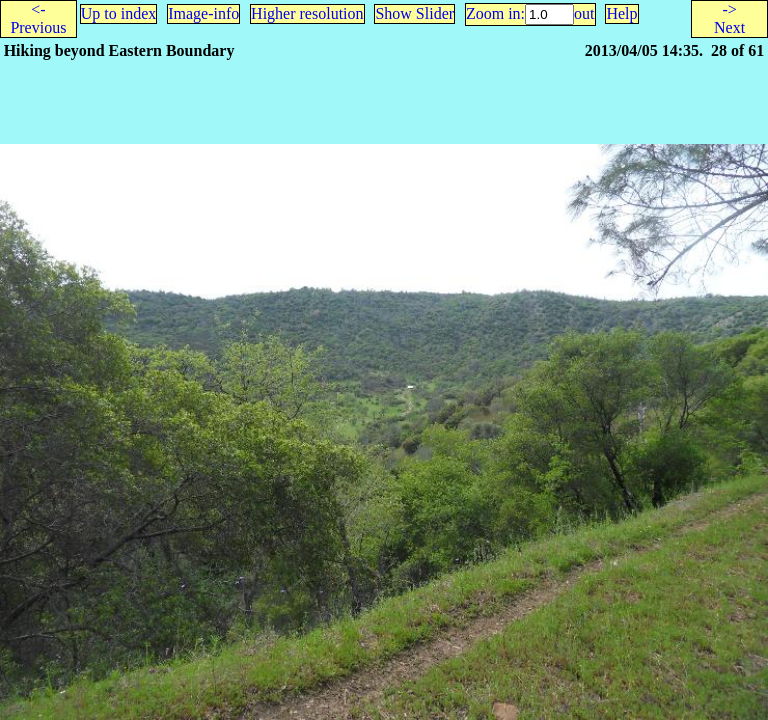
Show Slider (414, 13)
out (584, 13)
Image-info (203, 13)
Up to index (119, 13)
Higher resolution (307, 13)
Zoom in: (495, 13)
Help (621, 13)
